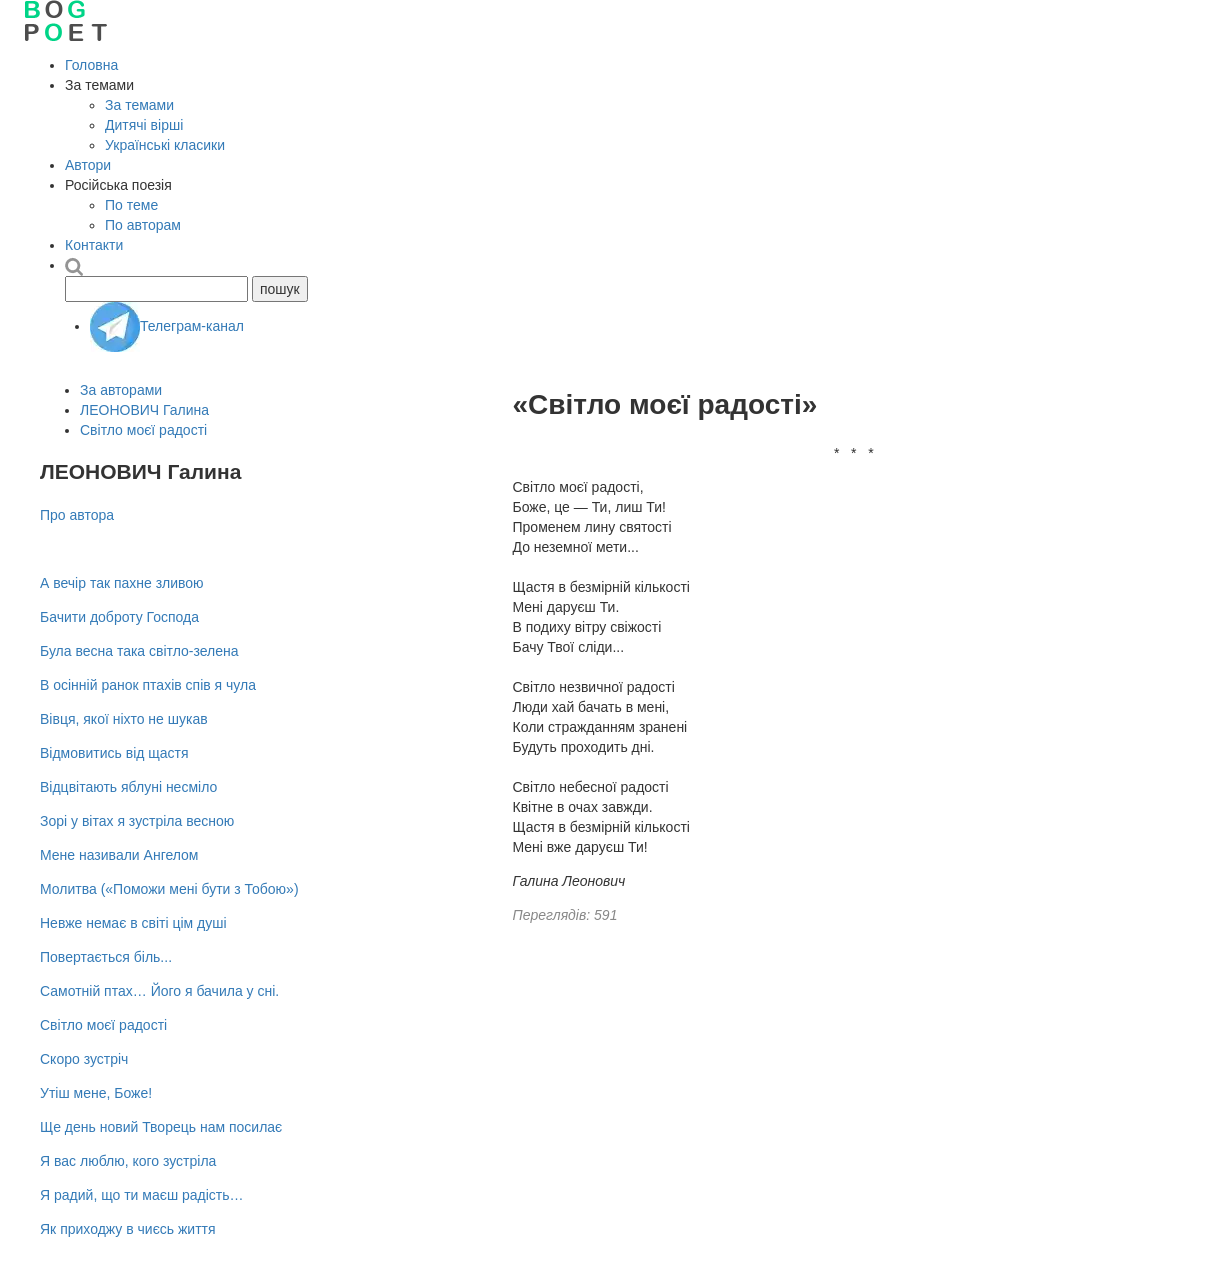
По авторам (143, 225)
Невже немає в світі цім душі (133, 923)
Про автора (77, 515)
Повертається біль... (106, 957)
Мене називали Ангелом (119, 855)
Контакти (94, 245)
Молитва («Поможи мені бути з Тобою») (169, 889)
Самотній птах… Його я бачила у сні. (159, 991)
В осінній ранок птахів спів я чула (148, 685)
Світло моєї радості (143, 430)
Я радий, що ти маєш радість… (142, 1195)
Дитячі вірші (144, 125)
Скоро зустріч (84, 1059)
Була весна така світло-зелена (139, 651)
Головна (91, 65)
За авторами (121, 390)
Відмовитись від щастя (114, 753)
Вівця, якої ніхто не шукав (124, 719)
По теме (131, 205)
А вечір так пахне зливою (122, 583)
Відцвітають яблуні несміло (128, 787)
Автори (88, 165)
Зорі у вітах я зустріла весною (137, 821)
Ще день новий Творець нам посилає (161, 1127)
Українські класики (165, 145)
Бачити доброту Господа (119, 617)
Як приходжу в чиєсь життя (128, 1229)
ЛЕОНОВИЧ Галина (144, 410)
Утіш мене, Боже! (96, 1093)
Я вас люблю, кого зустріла (128, 1161)
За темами (139, 105)
